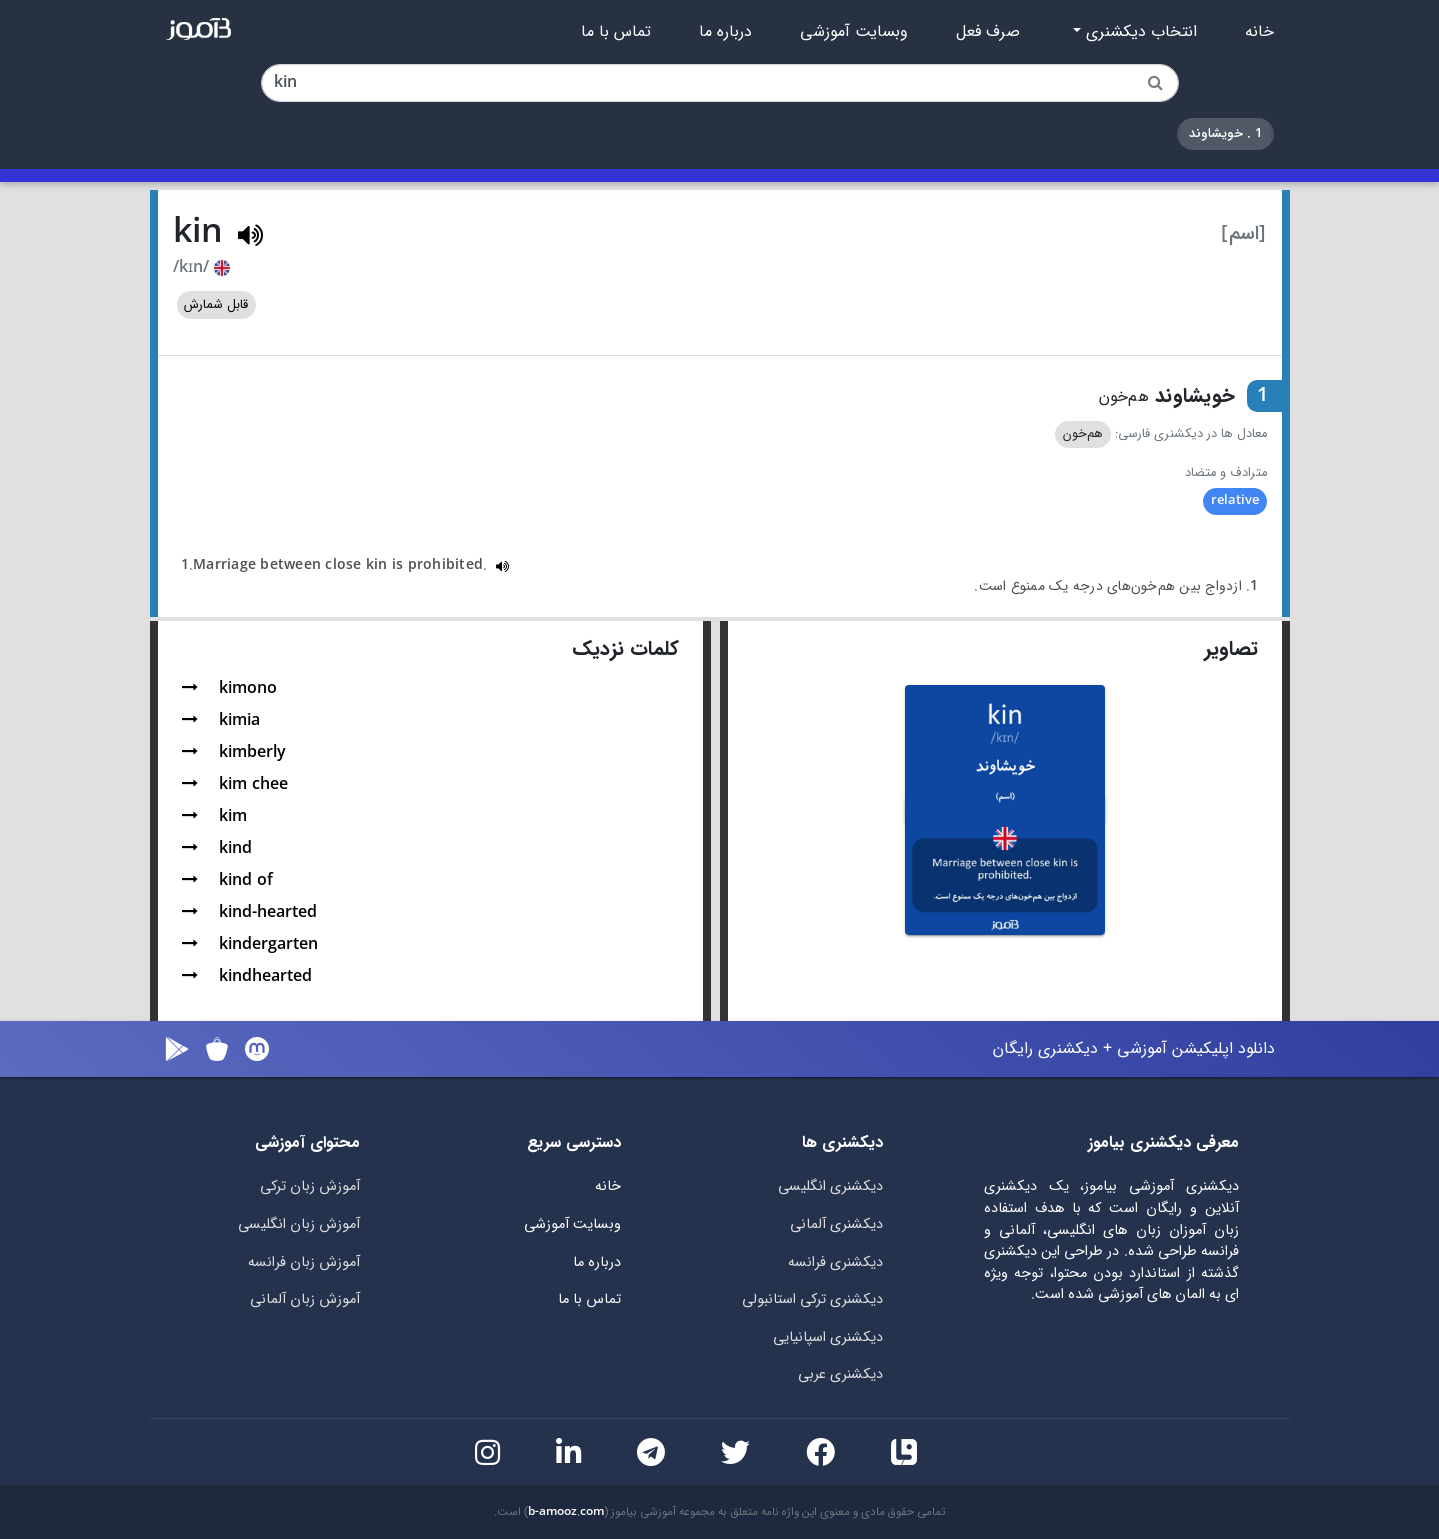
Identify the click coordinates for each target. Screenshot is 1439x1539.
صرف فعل (988, 32)
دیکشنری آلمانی (836, 1224)
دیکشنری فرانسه (835, 1262)
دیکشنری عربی (840, 1374)
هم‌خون (1083, 434)
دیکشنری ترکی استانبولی (812, 1299)
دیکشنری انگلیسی (830, 1186)
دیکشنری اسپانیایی (828, 1337)
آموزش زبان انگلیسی (299, 1224)
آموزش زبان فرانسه (304, 1262)
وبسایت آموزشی (854, 32)
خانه (1259, 32)
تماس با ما (616, 32)
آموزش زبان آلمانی (305, 1299)
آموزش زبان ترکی (310, 1186)
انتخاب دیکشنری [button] (1139, 32)
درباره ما (725, 32)
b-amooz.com (566, 1512)
